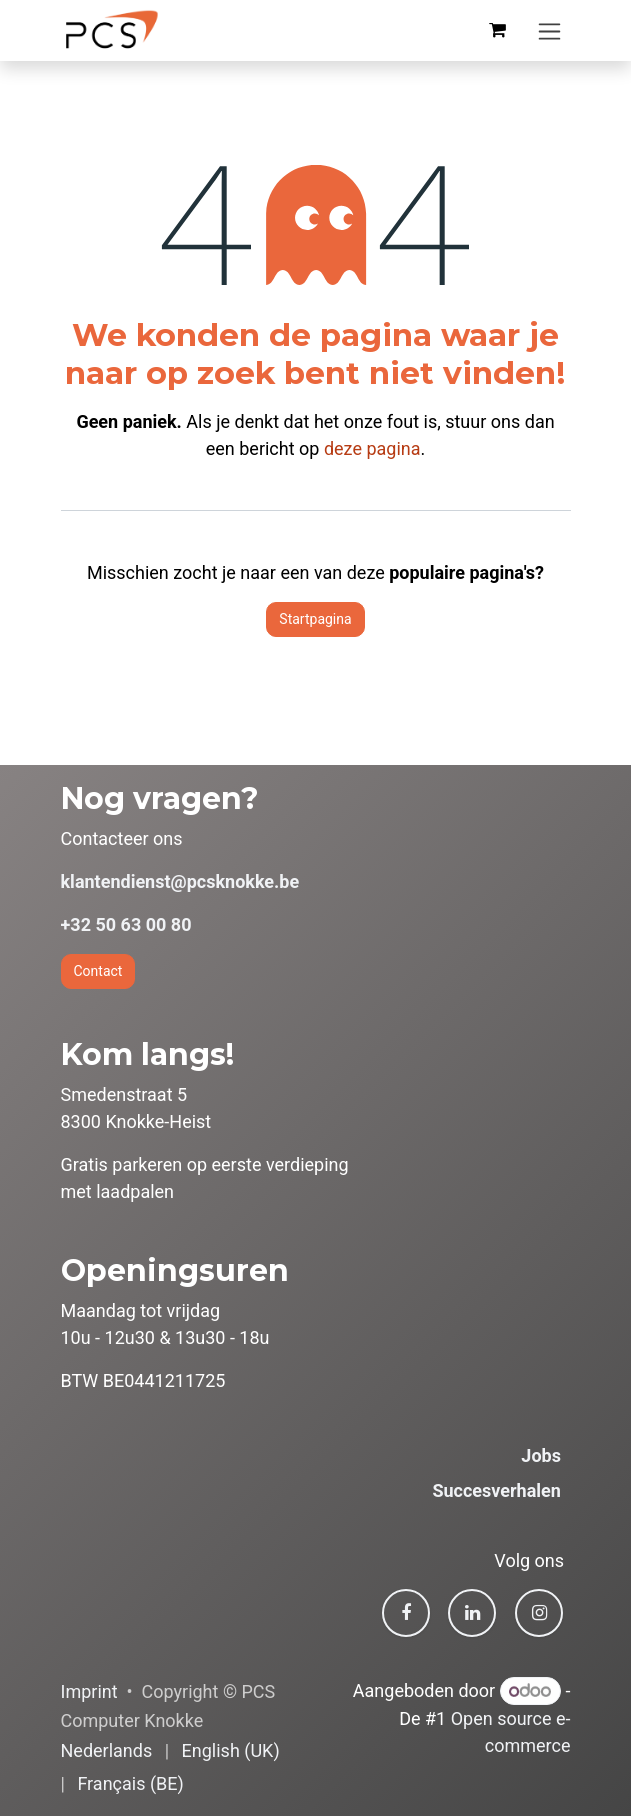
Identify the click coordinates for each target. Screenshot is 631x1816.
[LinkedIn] (472, 1613)
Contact (98, 971)
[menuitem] (107, 1750)
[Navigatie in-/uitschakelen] (549, 30)
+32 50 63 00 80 (126, 924)
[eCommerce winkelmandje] (498, 30)
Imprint (89, 1691)
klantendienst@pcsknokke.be (180, 881)
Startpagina (315, 619)
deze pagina (372, 448)
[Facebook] (406, 1613)
